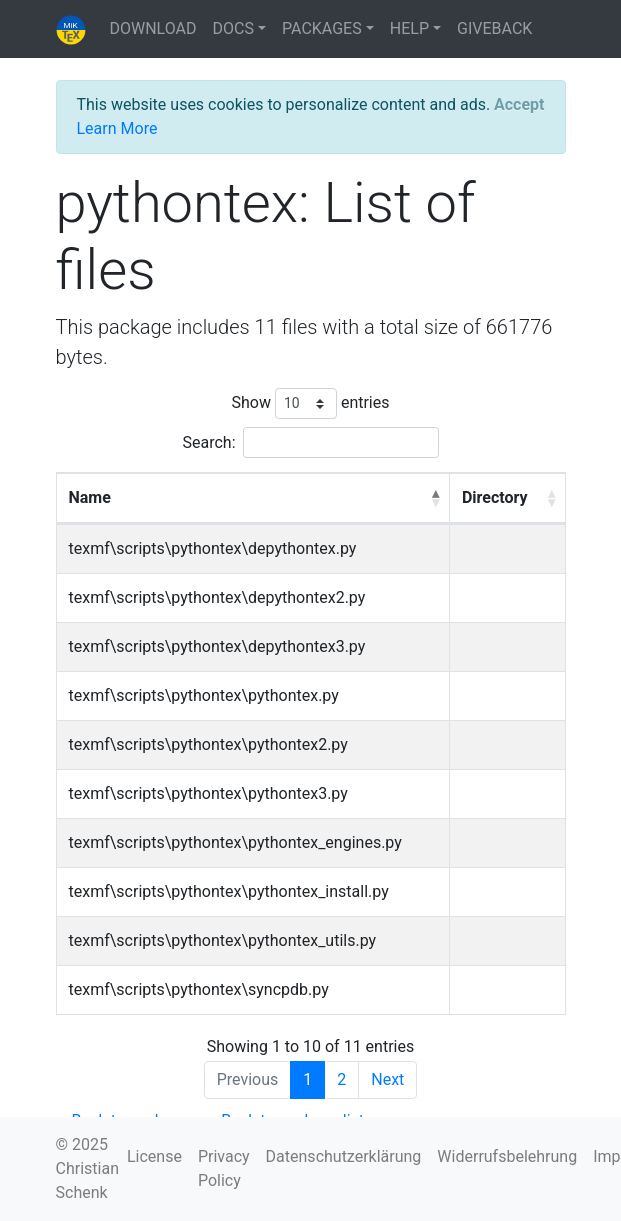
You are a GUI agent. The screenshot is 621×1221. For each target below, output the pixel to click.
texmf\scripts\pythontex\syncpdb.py (199, 989)
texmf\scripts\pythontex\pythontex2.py (208, 744)
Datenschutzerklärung (344, 1156)
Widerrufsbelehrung (507, 1156)
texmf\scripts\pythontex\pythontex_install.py (229, 891)
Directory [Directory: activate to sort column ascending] (495, 497)
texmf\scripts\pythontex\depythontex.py (213, 548)
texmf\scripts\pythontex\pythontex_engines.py (235, 842)
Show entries (310, 403)
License (154, 1156)
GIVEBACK (494, 28)
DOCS (233, 28)
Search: (310, 442)
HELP (409, 28)
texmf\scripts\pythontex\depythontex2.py (217, 597)
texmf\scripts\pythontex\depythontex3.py (217, 646)
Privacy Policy (224, 1168)
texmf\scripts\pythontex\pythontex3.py (208, 793)
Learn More (117, 128)
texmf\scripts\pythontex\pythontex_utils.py (223, 940)
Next (387, 1079)
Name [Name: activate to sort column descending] (90, 497)
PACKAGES (322, 28)
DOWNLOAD (153, 28)
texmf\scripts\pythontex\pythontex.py (204, 695)
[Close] (519, 105)
